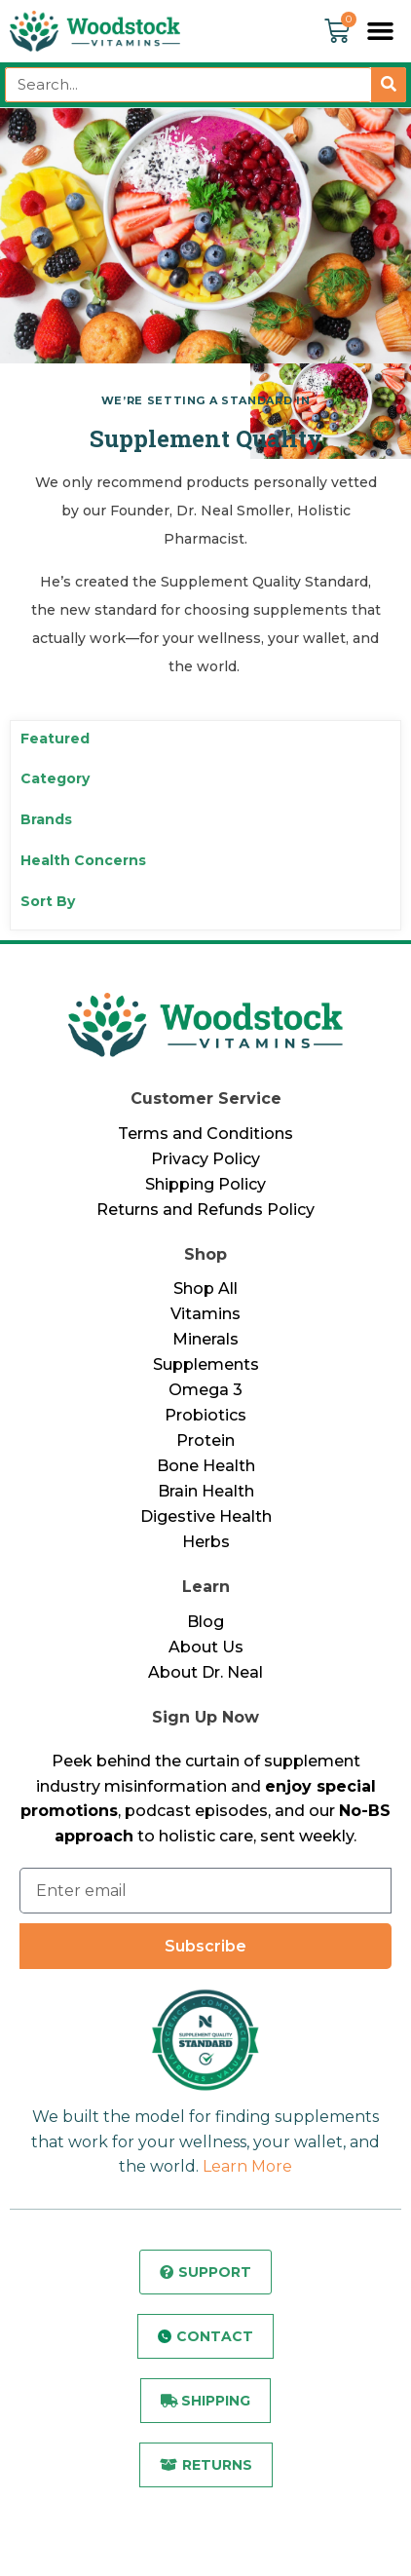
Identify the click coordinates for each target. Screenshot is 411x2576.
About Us (205, 1647)
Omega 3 (205, 1390)
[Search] (388, 84)
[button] (380, 31)
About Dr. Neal (205, 1672)
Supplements (206, 1364)
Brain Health (206, 1491)
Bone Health (206, 1466)
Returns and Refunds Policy (205, 1209)
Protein (205, 1440)
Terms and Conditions (205, 1133)
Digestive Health (206, 1516)
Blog (205, 1621)
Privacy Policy (205, 1159)
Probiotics (205, 1415)
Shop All (205, 1288)
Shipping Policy (205, 1184)
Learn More (247, 2166)
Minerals (205, 1339)
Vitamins (205, 1314)
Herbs (206, 1542)
